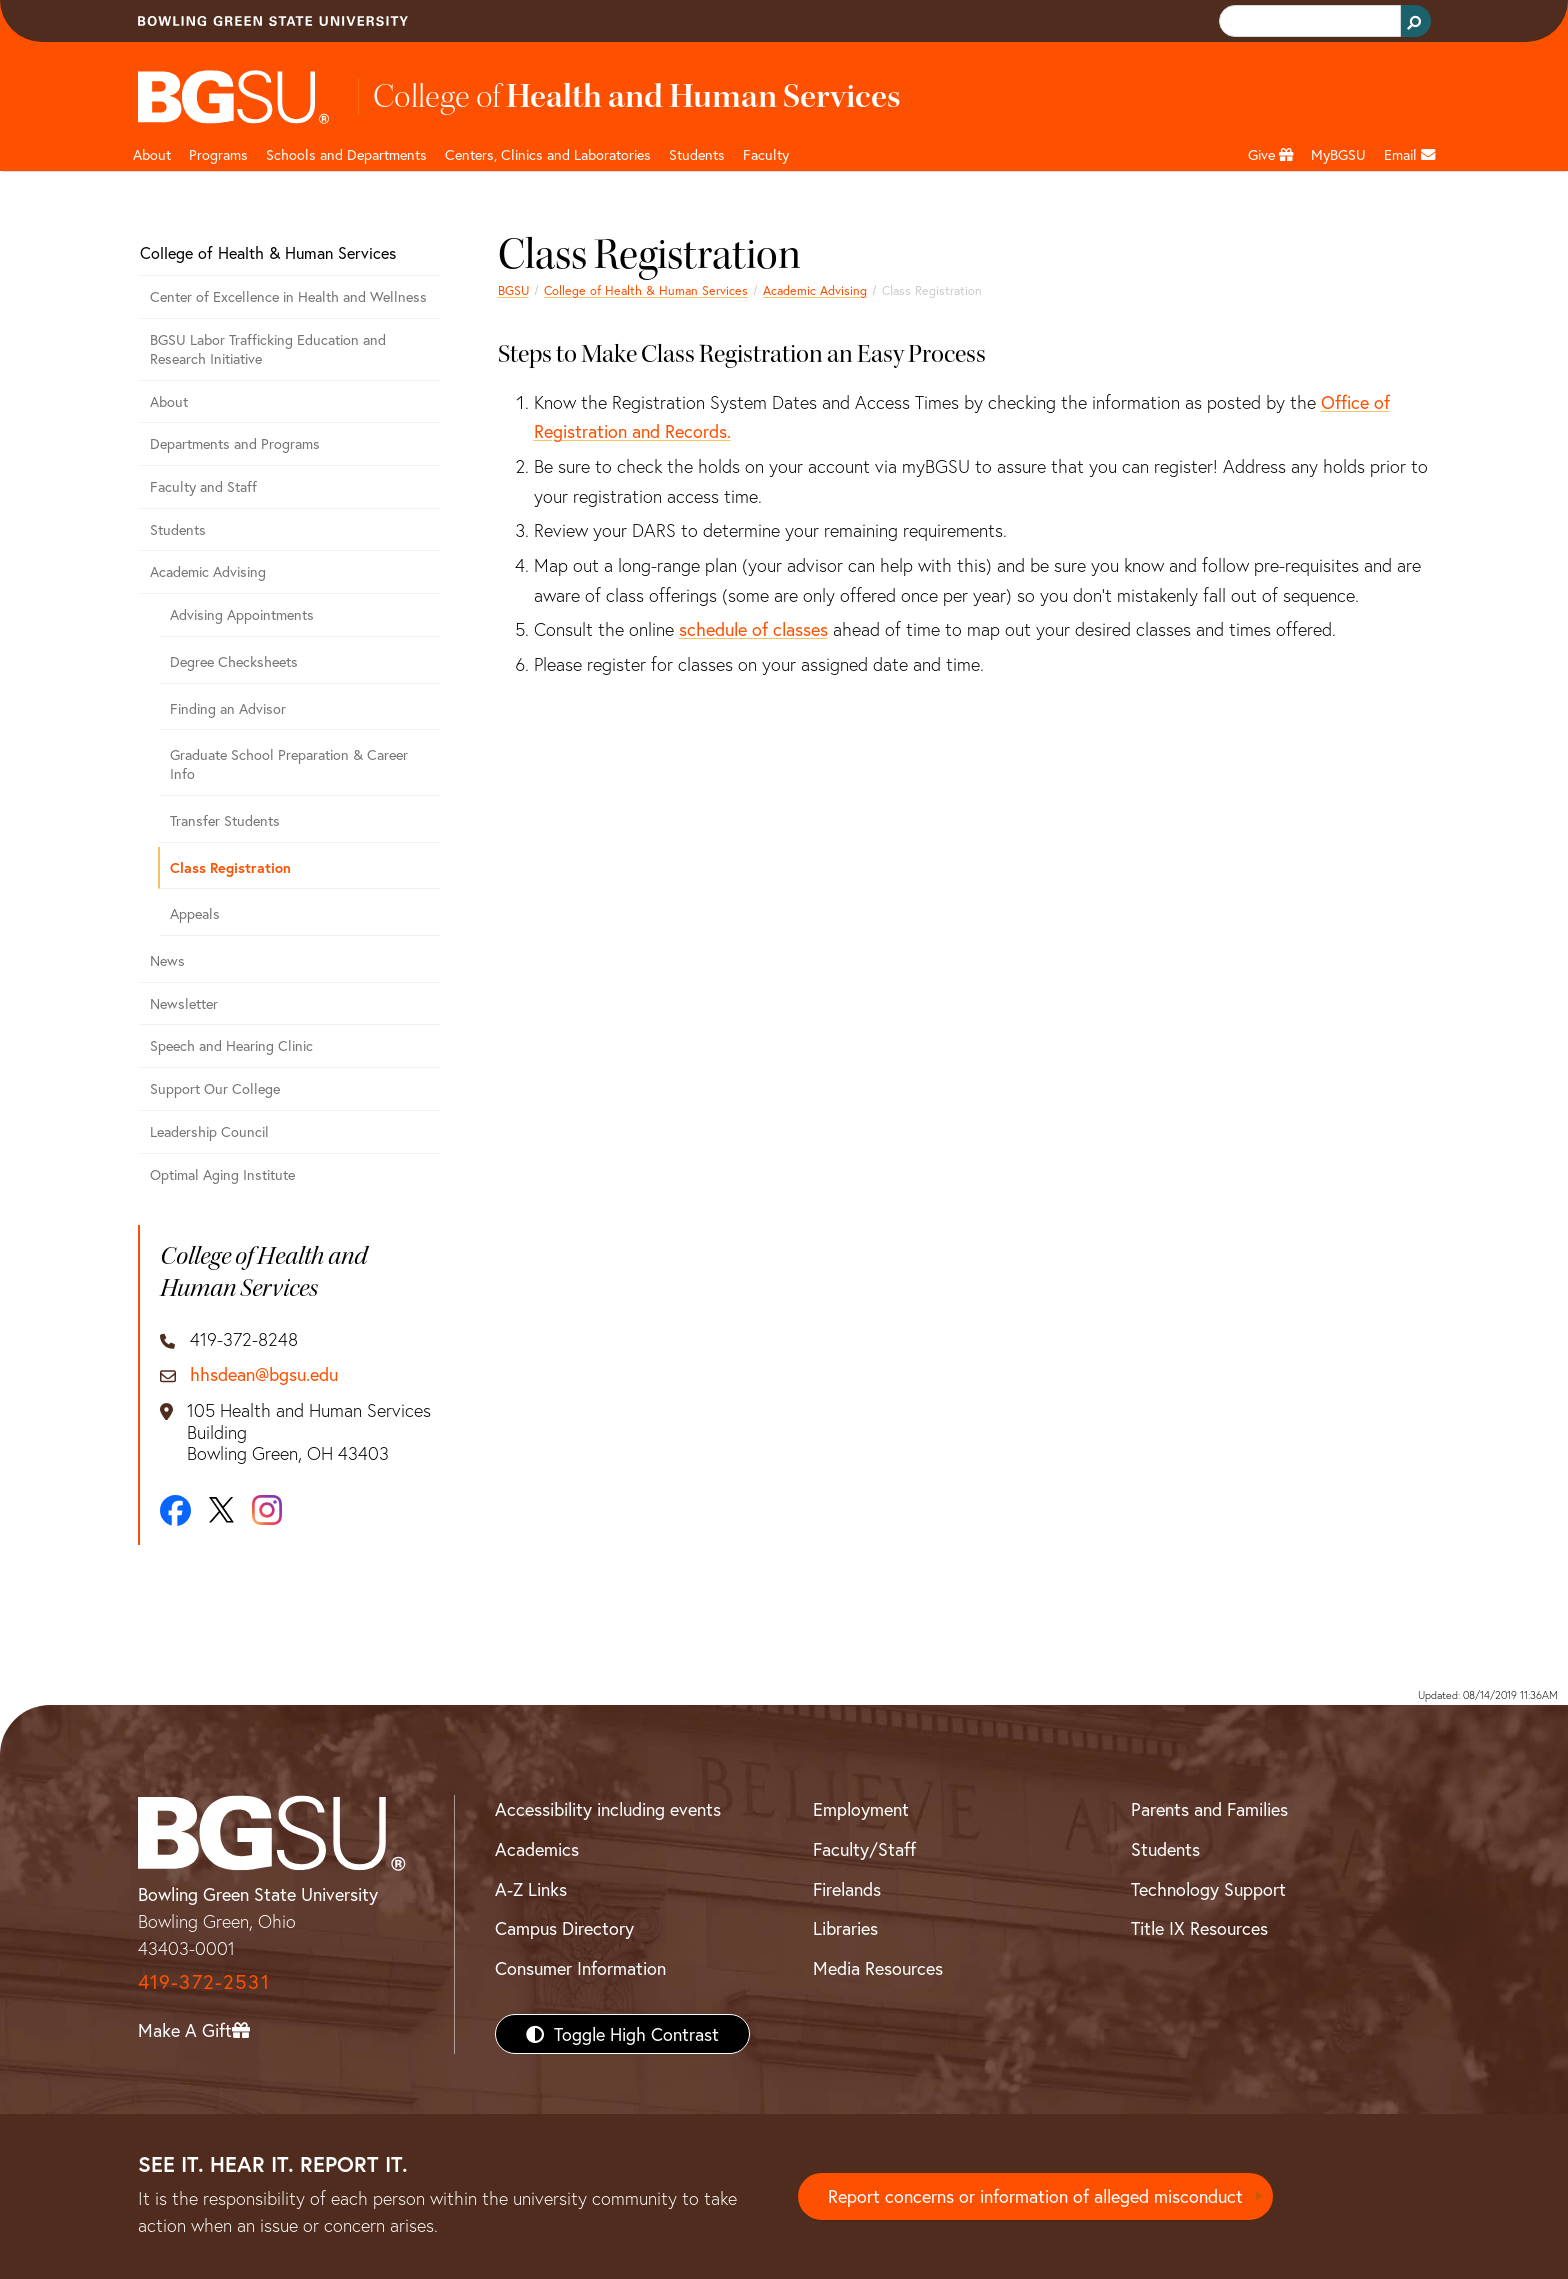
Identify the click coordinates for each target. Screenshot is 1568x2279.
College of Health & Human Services (646, 290)
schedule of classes (753, 629)
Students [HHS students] (697, 154)
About (169, 401)
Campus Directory (564, 1928)
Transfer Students (225, 820)
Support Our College (215, 1088)
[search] (1308, 21)
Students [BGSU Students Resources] (1165, 1849)
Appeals (195, 913)
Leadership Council (209, 1131)
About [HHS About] (152, 154)
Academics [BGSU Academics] (537, 1849)
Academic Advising (815, 290)
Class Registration (230, 867)
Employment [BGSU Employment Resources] (861, 1809)
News (167, 960)
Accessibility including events (608, 1809)
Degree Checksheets (234, 661)
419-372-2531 (204, 1981)
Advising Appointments (242, 614)
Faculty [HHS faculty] (766, 154)
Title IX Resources (1199, 1928)
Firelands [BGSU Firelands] (847, 1889)
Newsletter (184, 1003)
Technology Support (1208, 1889)
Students (178, 529)
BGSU (513, 290)
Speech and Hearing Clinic (231, 1045)
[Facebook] (175, 1510)
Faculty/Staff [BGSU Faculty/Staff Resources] (864, 1849)
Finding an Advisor (228, 708)
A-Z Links (531, 1889)
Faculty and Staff (203, 486)
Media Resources (878, 1968)
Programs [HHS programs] (218, 154)
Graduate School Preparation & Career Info (289, 764)
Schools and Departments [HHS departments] (346, 154)
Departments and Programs (235, 443)
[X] (221, 1510)
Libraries (845, 1928)
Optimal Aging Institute (222, 1174)
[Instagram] (267, 1510)
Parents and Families (1209, 1809)
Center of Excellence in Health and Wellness (288, 296)
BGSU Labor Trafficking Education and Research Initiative (268, 349)
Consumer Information (580, 1968)
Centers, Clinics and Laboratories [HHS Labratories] (548, 154)
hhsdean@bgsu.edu (264, 1375)
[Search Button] (1416, 21)
